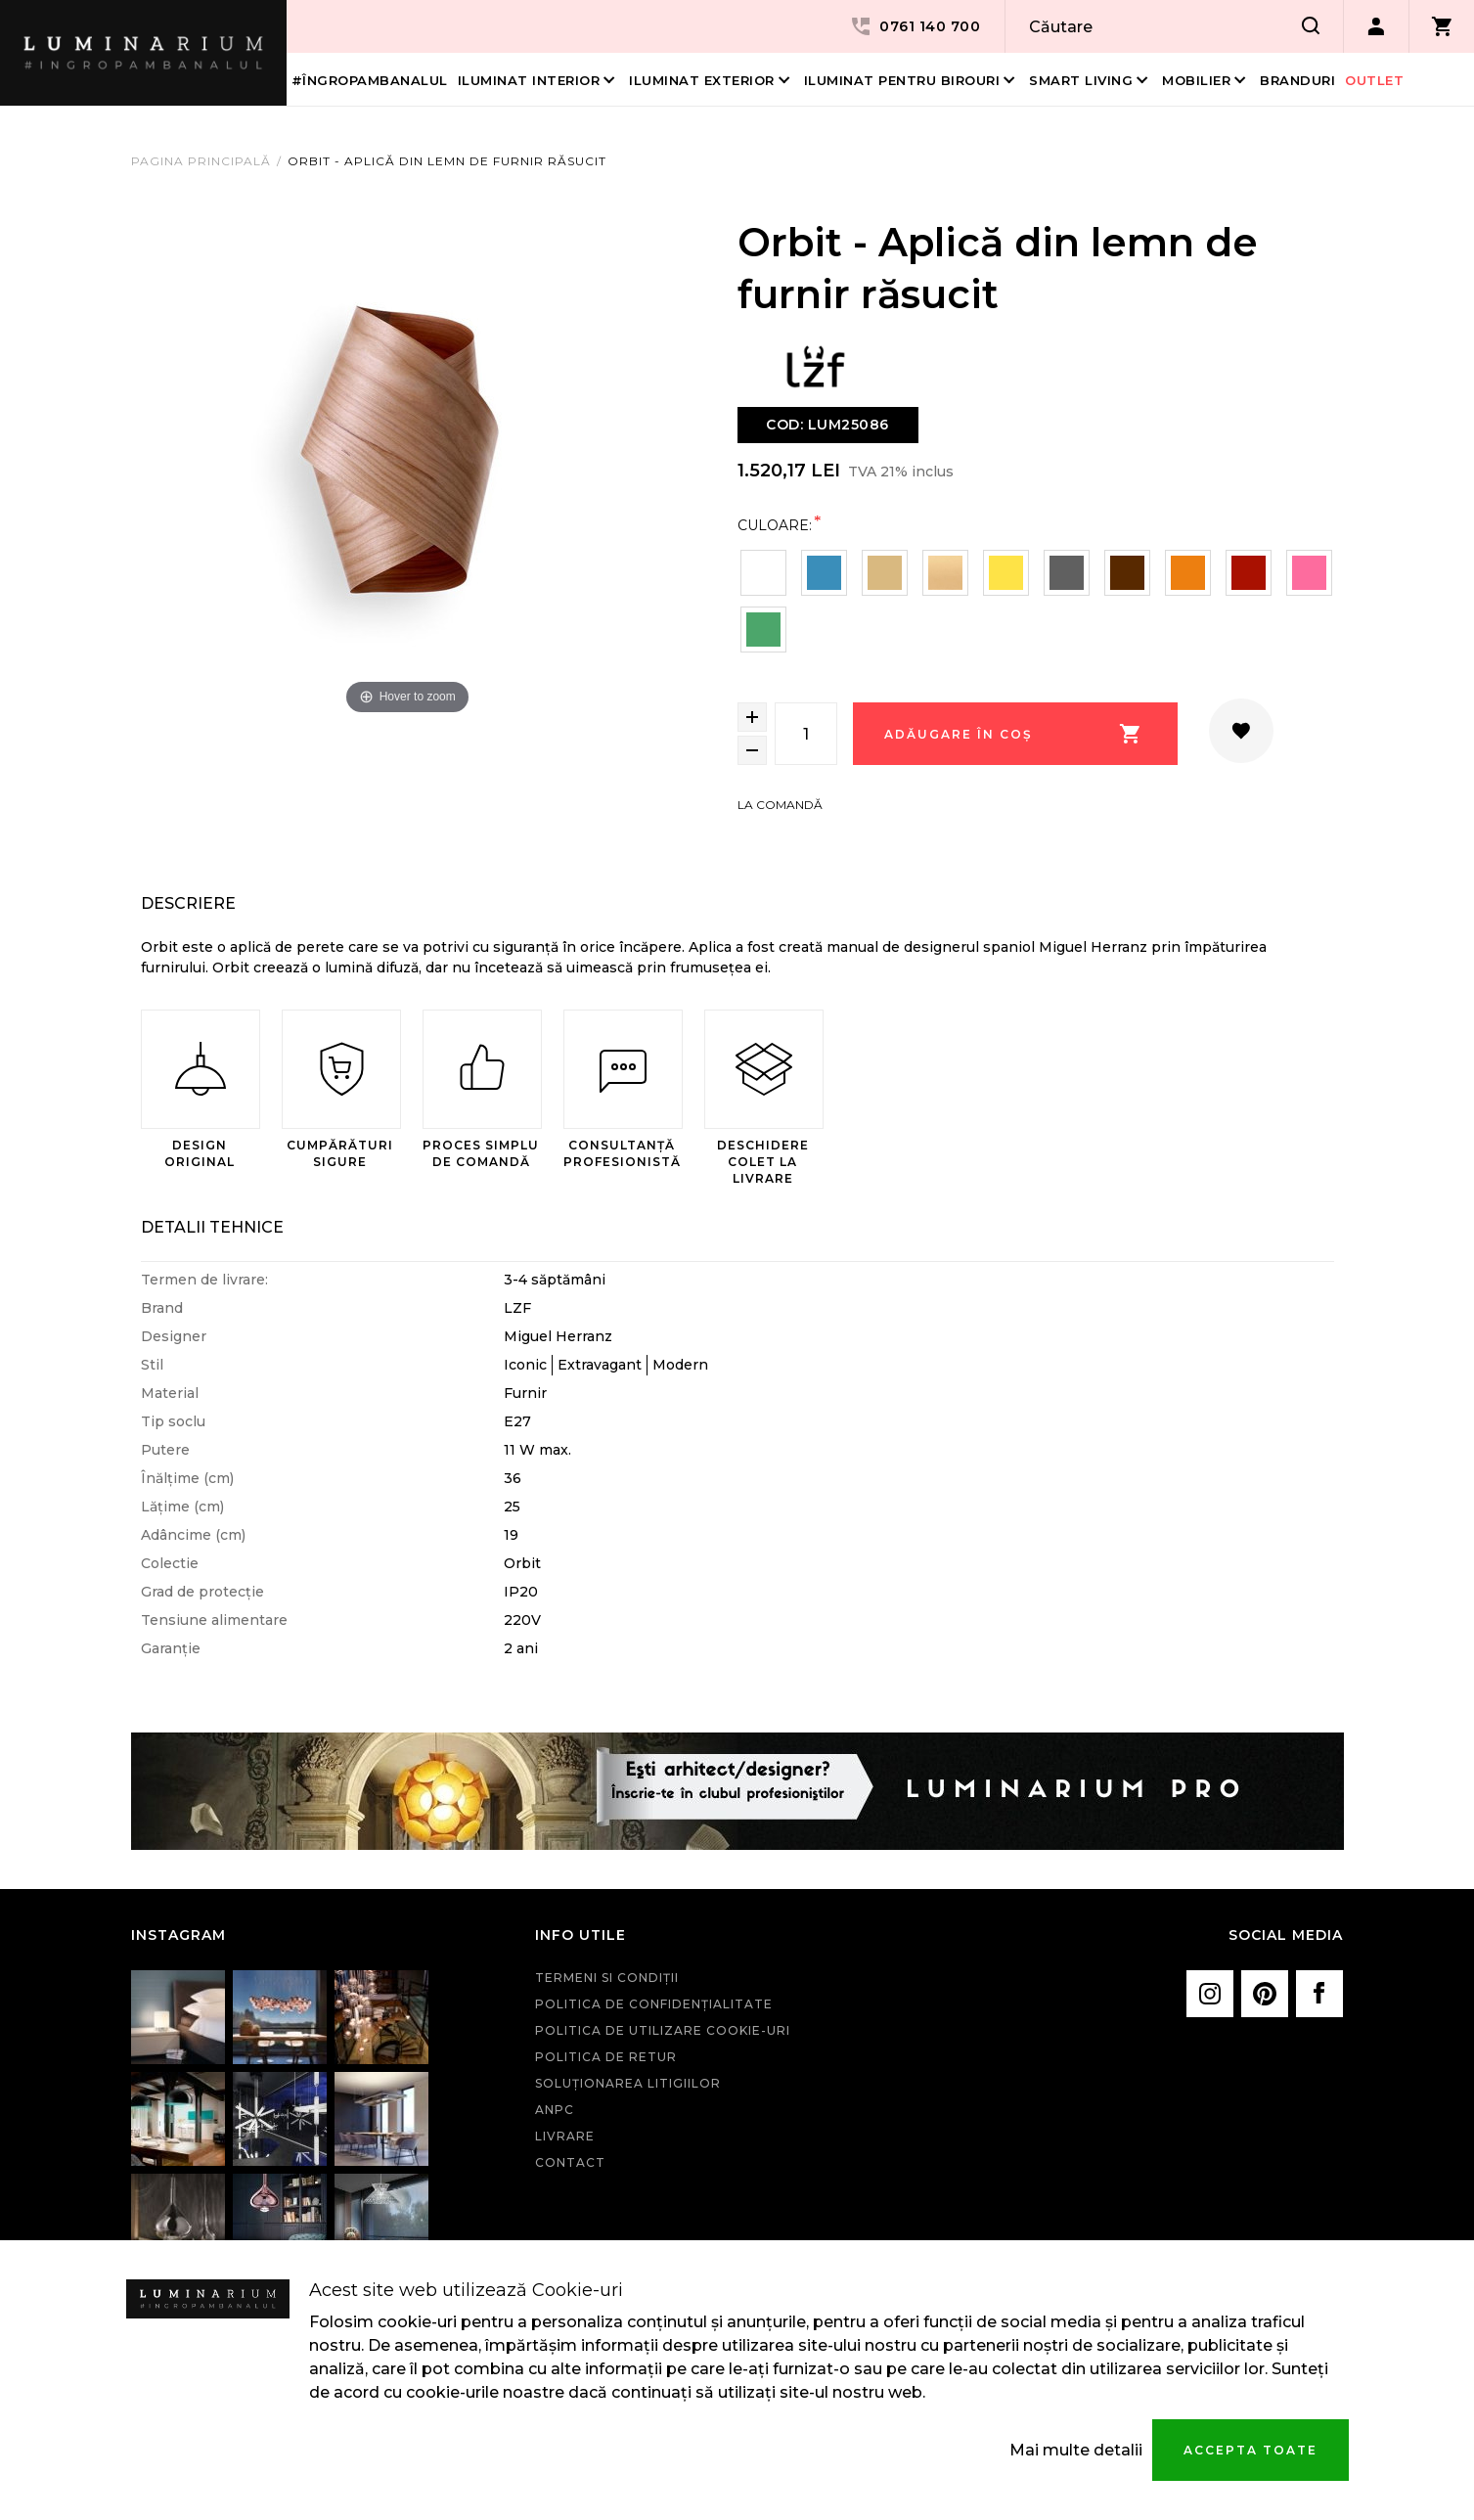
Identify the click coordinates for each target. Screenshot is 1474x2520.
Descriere (188, 903)
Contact (570, 2162)
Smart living (1081, 80)
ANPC (554, 2109)
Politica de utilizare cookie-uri (662, 2030)
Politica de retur (606, 2056)
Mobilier (1196, 80)
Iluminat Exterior (702, 80)
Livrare (565, 2136)
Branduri (1297, 80)
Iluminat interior (529, 80)
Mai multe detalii (1075, 2450)
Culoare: (774, 525)
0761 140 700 (914, 26)
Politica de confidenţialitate (654, 2004)
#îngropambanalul (369, 80)
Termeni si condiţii (607, 1977)
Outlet (1374, 80)
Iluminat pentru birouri (902, 80)
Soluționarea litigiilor (628, 2083)
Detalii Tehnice (212, 1227)
